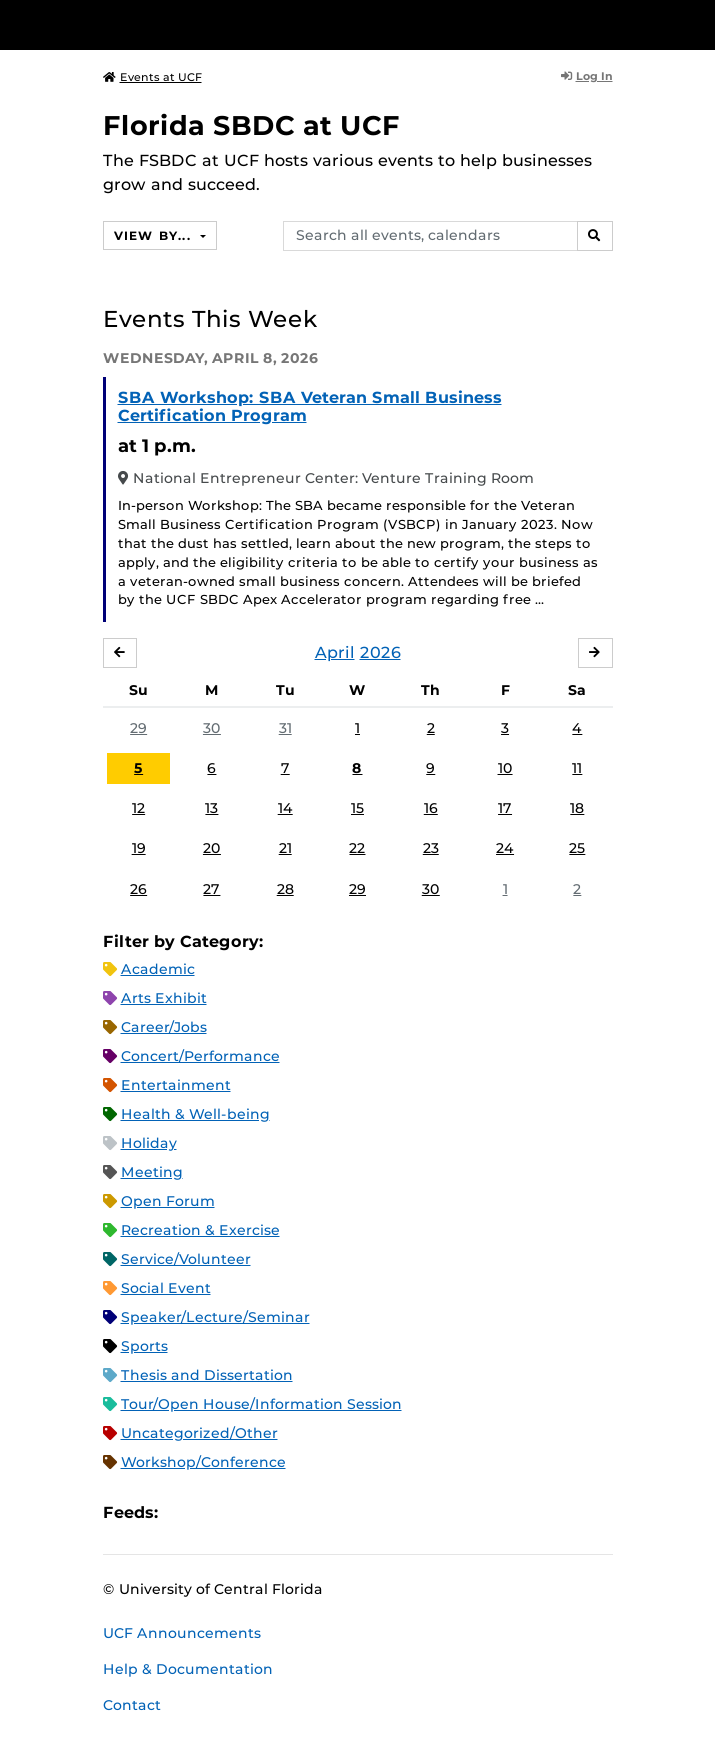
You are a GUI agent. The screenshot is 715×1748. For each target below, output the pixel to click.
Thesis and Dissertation (207, 1375)
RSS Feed (252, 1513)
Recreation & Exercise (200, 1230)
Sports (144, 1346)
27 (211, 889)
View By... (155, 235)
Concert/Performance (200, 1056)
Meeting (152, 1172)
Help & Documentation (188, 1669)
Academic (158, 969)
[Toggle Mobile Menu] (695, 23)
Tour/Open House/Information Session (261, 1404)
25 (577, 848)
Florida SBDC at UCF (251, 125)
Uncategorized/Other (199, 1433)
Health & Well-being (195, 1114)
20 (212, 848)
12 (138, 808)
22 (357, 848)
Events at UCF (152, 77)
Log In (587, 76)
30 (212, 728)
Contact (132, 1705)
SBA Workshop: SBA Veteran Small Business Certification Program (310, 406)
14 (285, 808)
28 (285, 889)
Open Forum (168, 1201)
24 (505, 848)
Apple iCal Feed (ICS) (184, 1513)
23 (431, 848)
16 (431, 808)
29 (138, 728)
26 (138, 889)
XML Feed (286, 1513)
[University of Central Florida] (152, 24)
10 (505, 768)
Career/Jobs (164, 1027)
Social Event (166, 1288)
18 (577, 808)
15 (357, 808)
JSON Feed (320, 1513)
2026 (380, 652)
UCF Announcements (182, 1633)
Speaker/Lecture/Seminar (215, 1317)
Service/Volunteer (186, 1259)
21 (285, 848)
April (335, 652)
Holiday (149, 1143)
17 (505, 808)
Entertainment (176, 1085)
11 (577, 768)
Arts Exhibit (164, 998)
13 (211, 808)
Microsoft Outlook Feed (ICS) (218, 1513)
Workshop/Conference (203, 1462)
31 (285, 728)
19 (139, 848)
